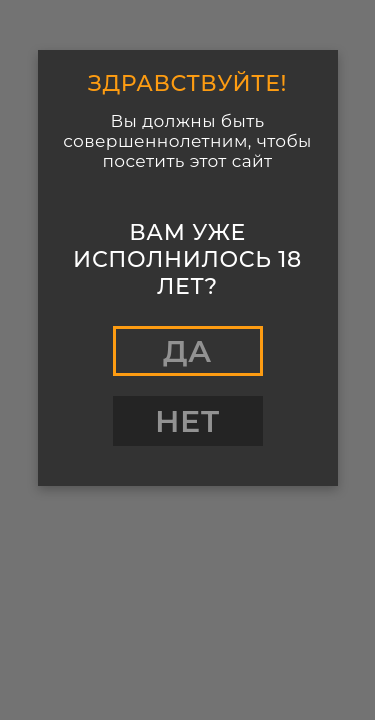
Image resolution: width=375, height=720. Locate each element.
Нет (187, 421)
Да (187, 351)
